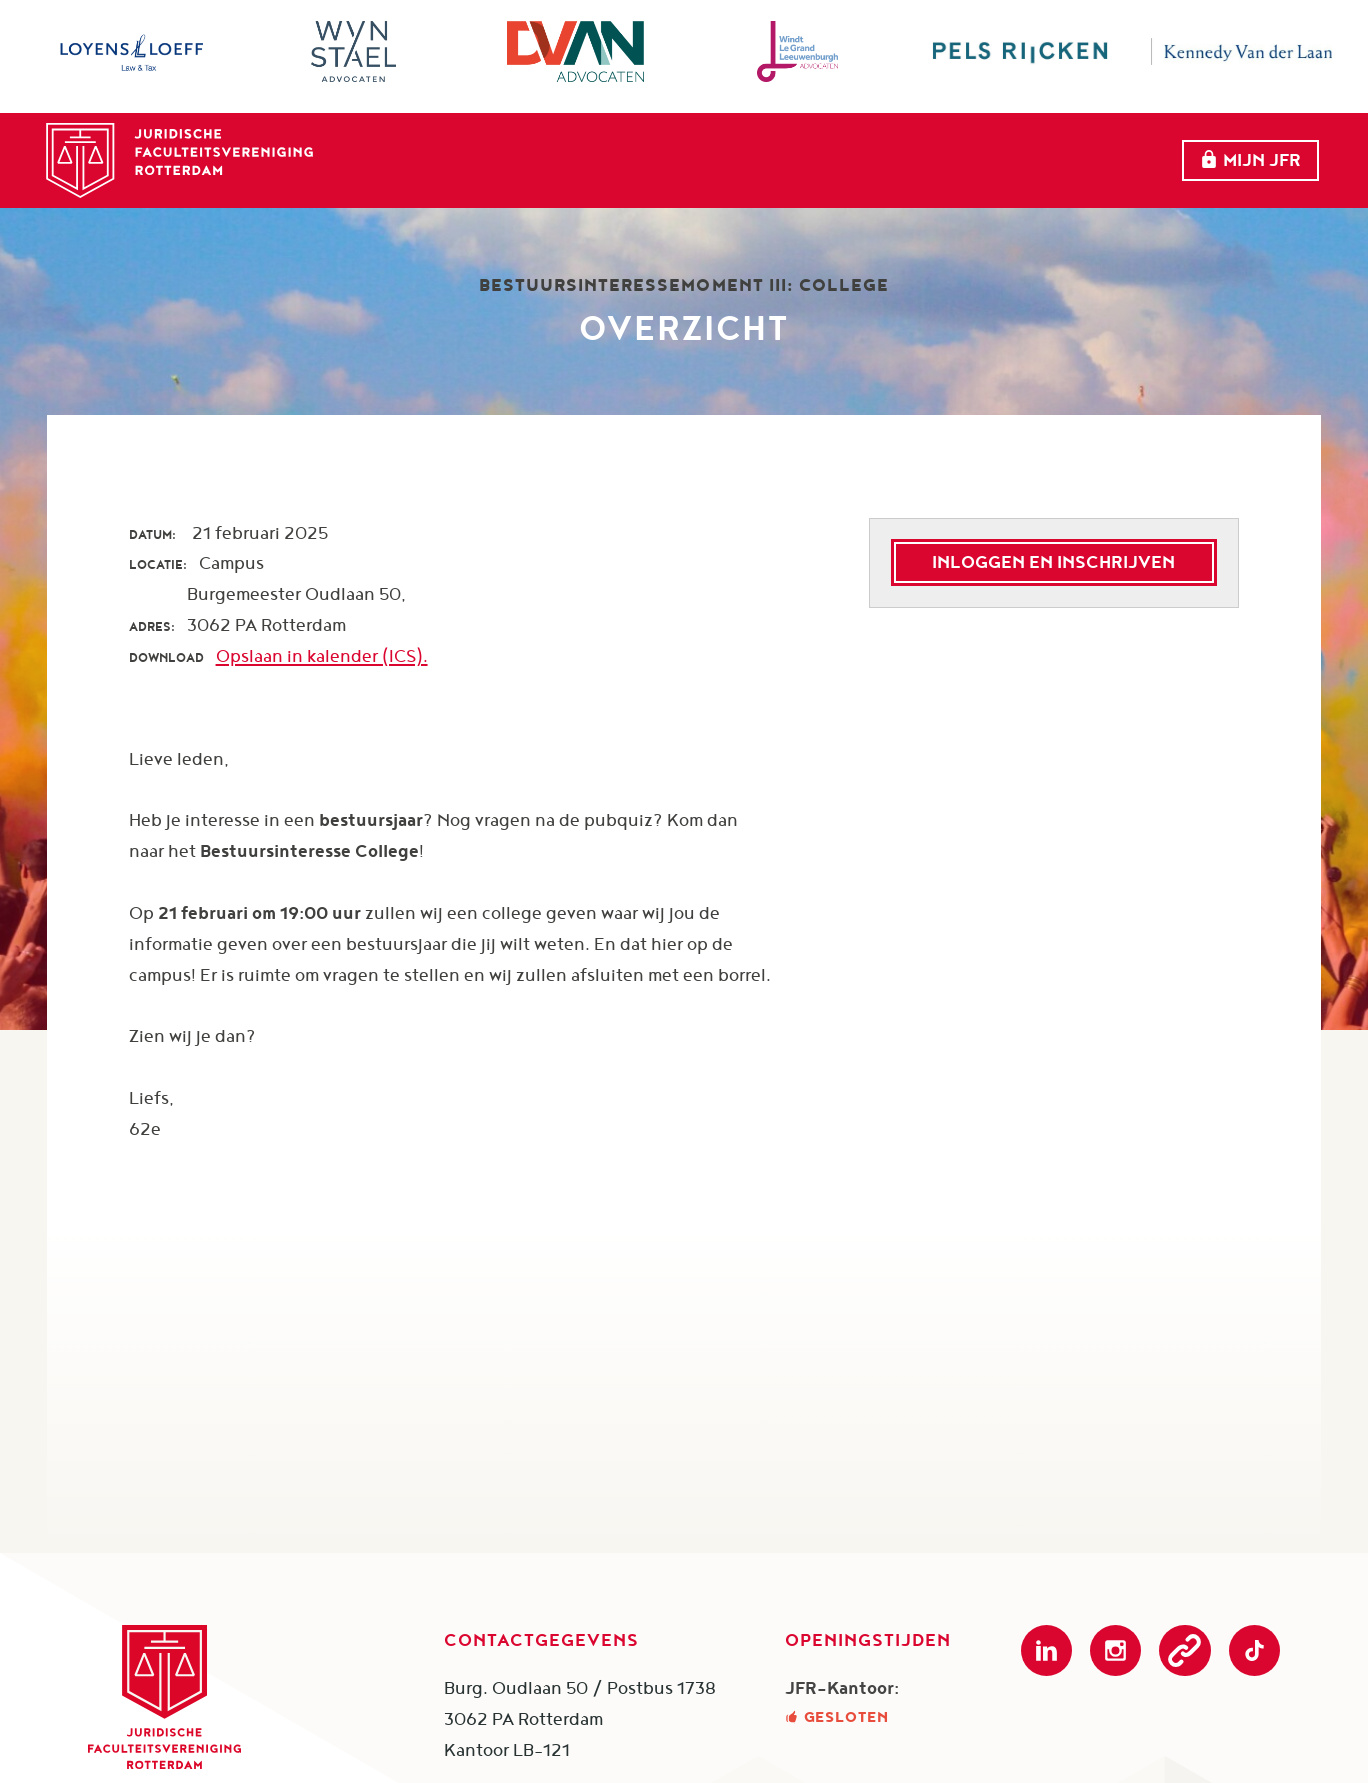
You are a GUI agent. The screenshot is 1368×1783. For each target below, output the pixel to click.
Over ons (652, 157)
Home (540, 157)
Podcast (1184, 1650)
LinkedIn (1046, 1650)
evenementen (804, 157)
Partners (957, 157)
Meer (1080, 158)
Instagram (1115, 1650)
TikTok (1254, 1650)
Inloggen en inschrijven (1053, 561)
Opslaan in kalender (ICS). (322, 656)
